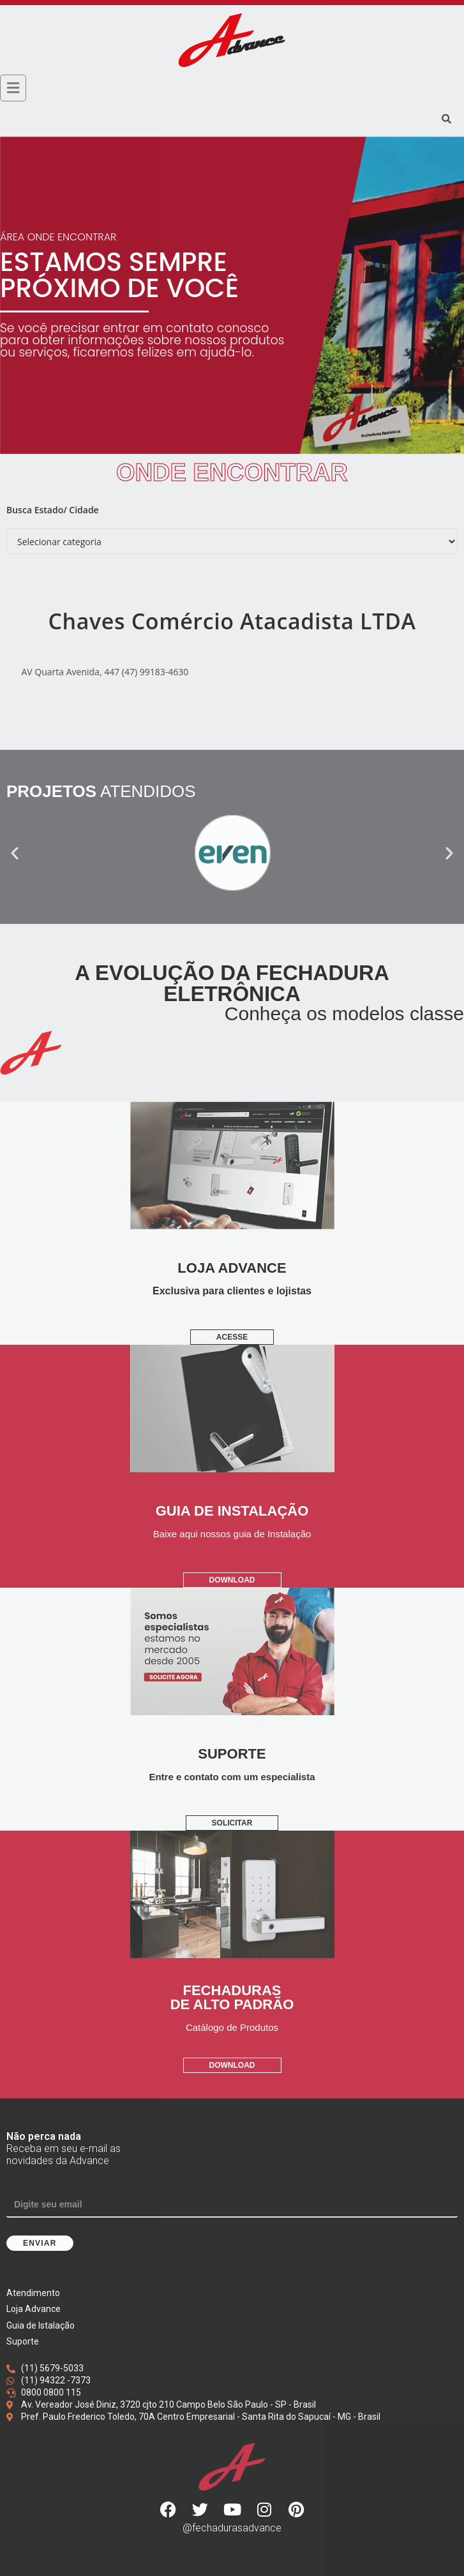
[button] (14, 853)
